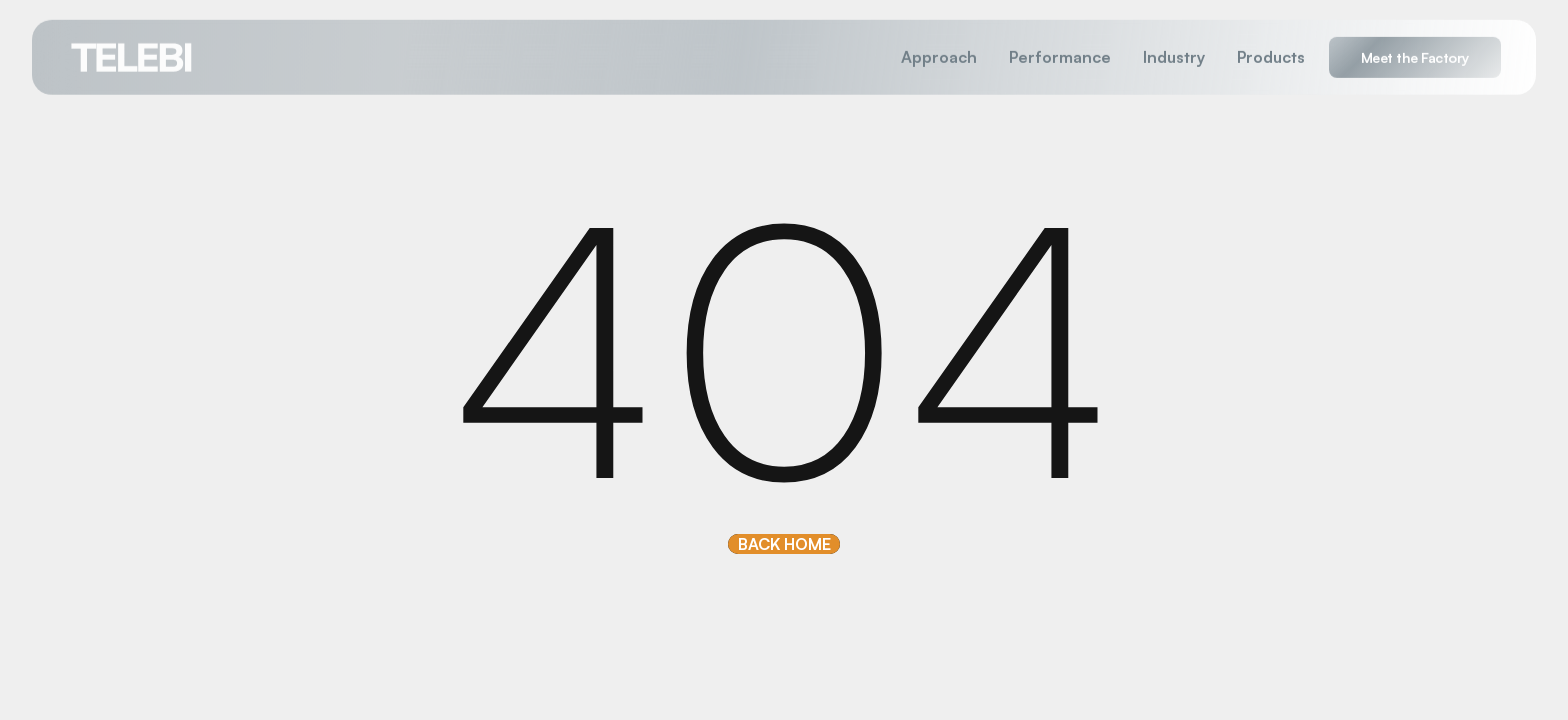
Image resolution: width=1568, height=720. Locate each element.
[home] (132, 56)
